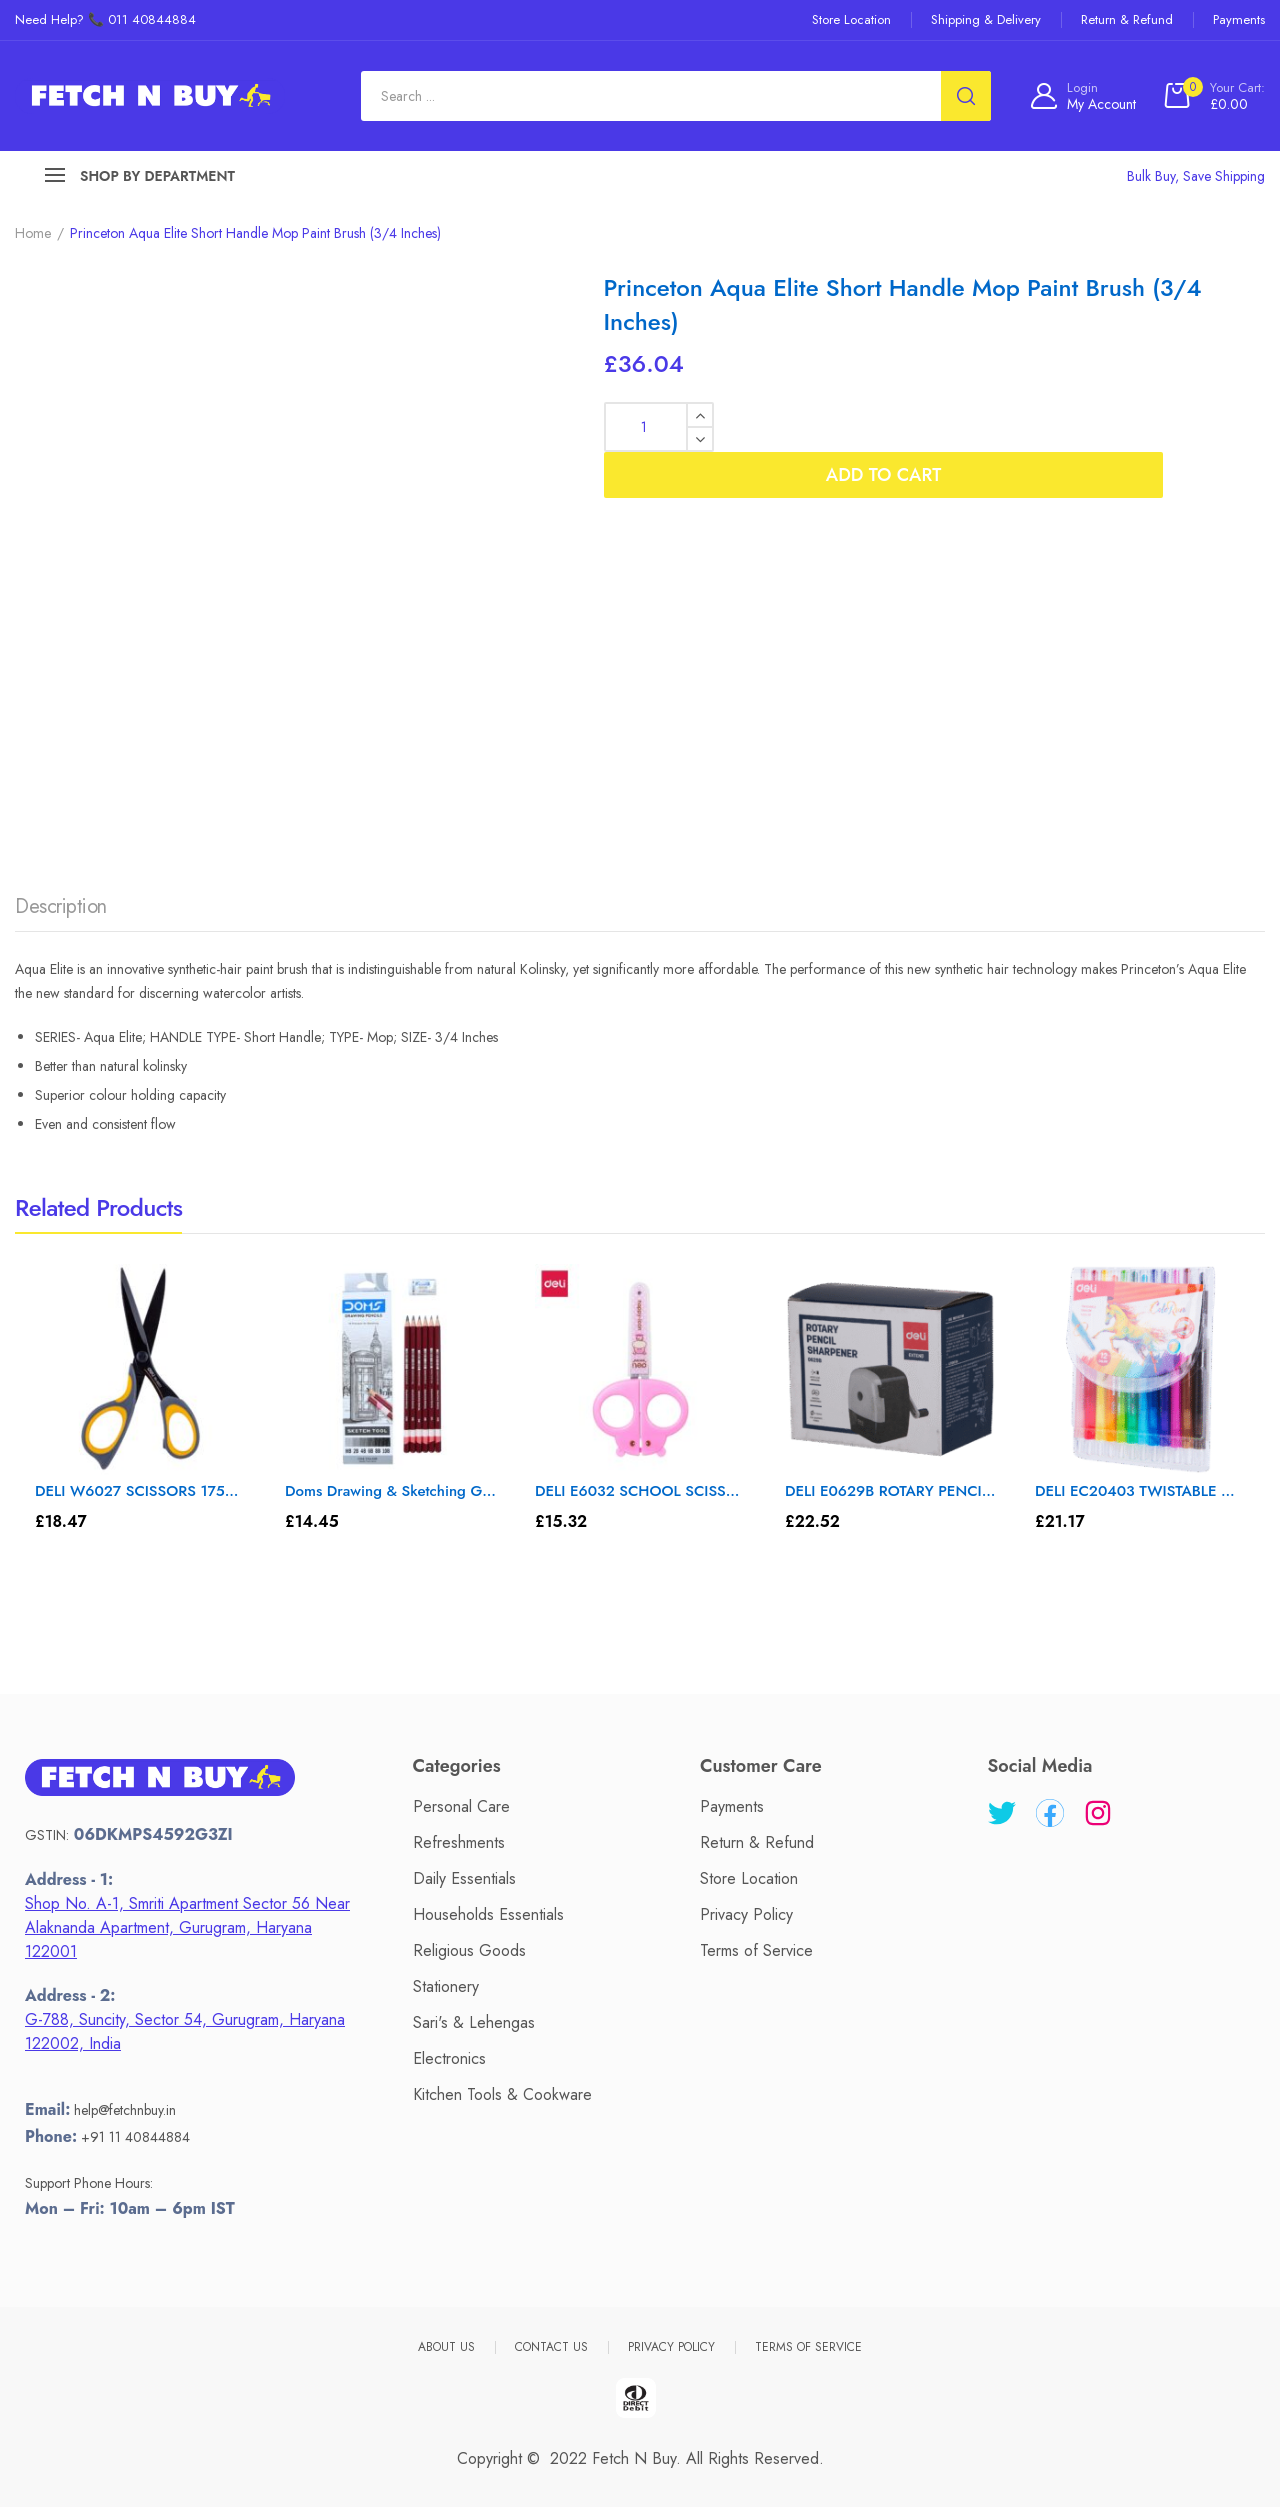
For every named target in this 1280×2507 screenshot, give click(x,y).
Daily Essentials (464, 1878)
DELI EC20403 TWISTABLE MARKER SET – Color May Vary (1140, 1491)
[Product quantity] (659, 427)
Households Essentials (488, 1914)
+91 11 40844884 (135, 2137)
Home (33, 233)
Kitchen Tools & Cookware (502, 2094)
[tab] (61, 912)
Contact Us (551, 2347)
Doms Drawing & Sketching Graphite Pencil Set (390, 1491)
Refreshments (459, 1842)
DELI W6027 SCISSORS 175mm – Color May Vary (140, 1491)
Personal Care (461, 1806)
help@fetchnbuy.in (125, 2110)
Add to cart (994, 427)
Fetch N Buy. (636, 2458)
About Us (446, 2347)
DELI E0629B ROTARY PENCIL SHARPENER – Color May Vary (890, 1491)
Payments (732, 1806)
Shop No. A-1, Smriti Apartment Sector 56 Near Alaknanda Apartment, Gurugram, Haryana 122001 (187, 1927)
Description (61, 906)
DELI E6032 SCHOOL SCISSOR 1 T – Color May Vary (640, 1491)
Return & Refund (757, 1842)
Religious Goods (469, 1950)
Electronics (449, 2058)
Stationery (446, 1986)
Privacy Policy (746, 1914)
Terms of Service (756, 1950)
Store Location (749, 1878)
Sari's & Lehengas (474, 2022)
